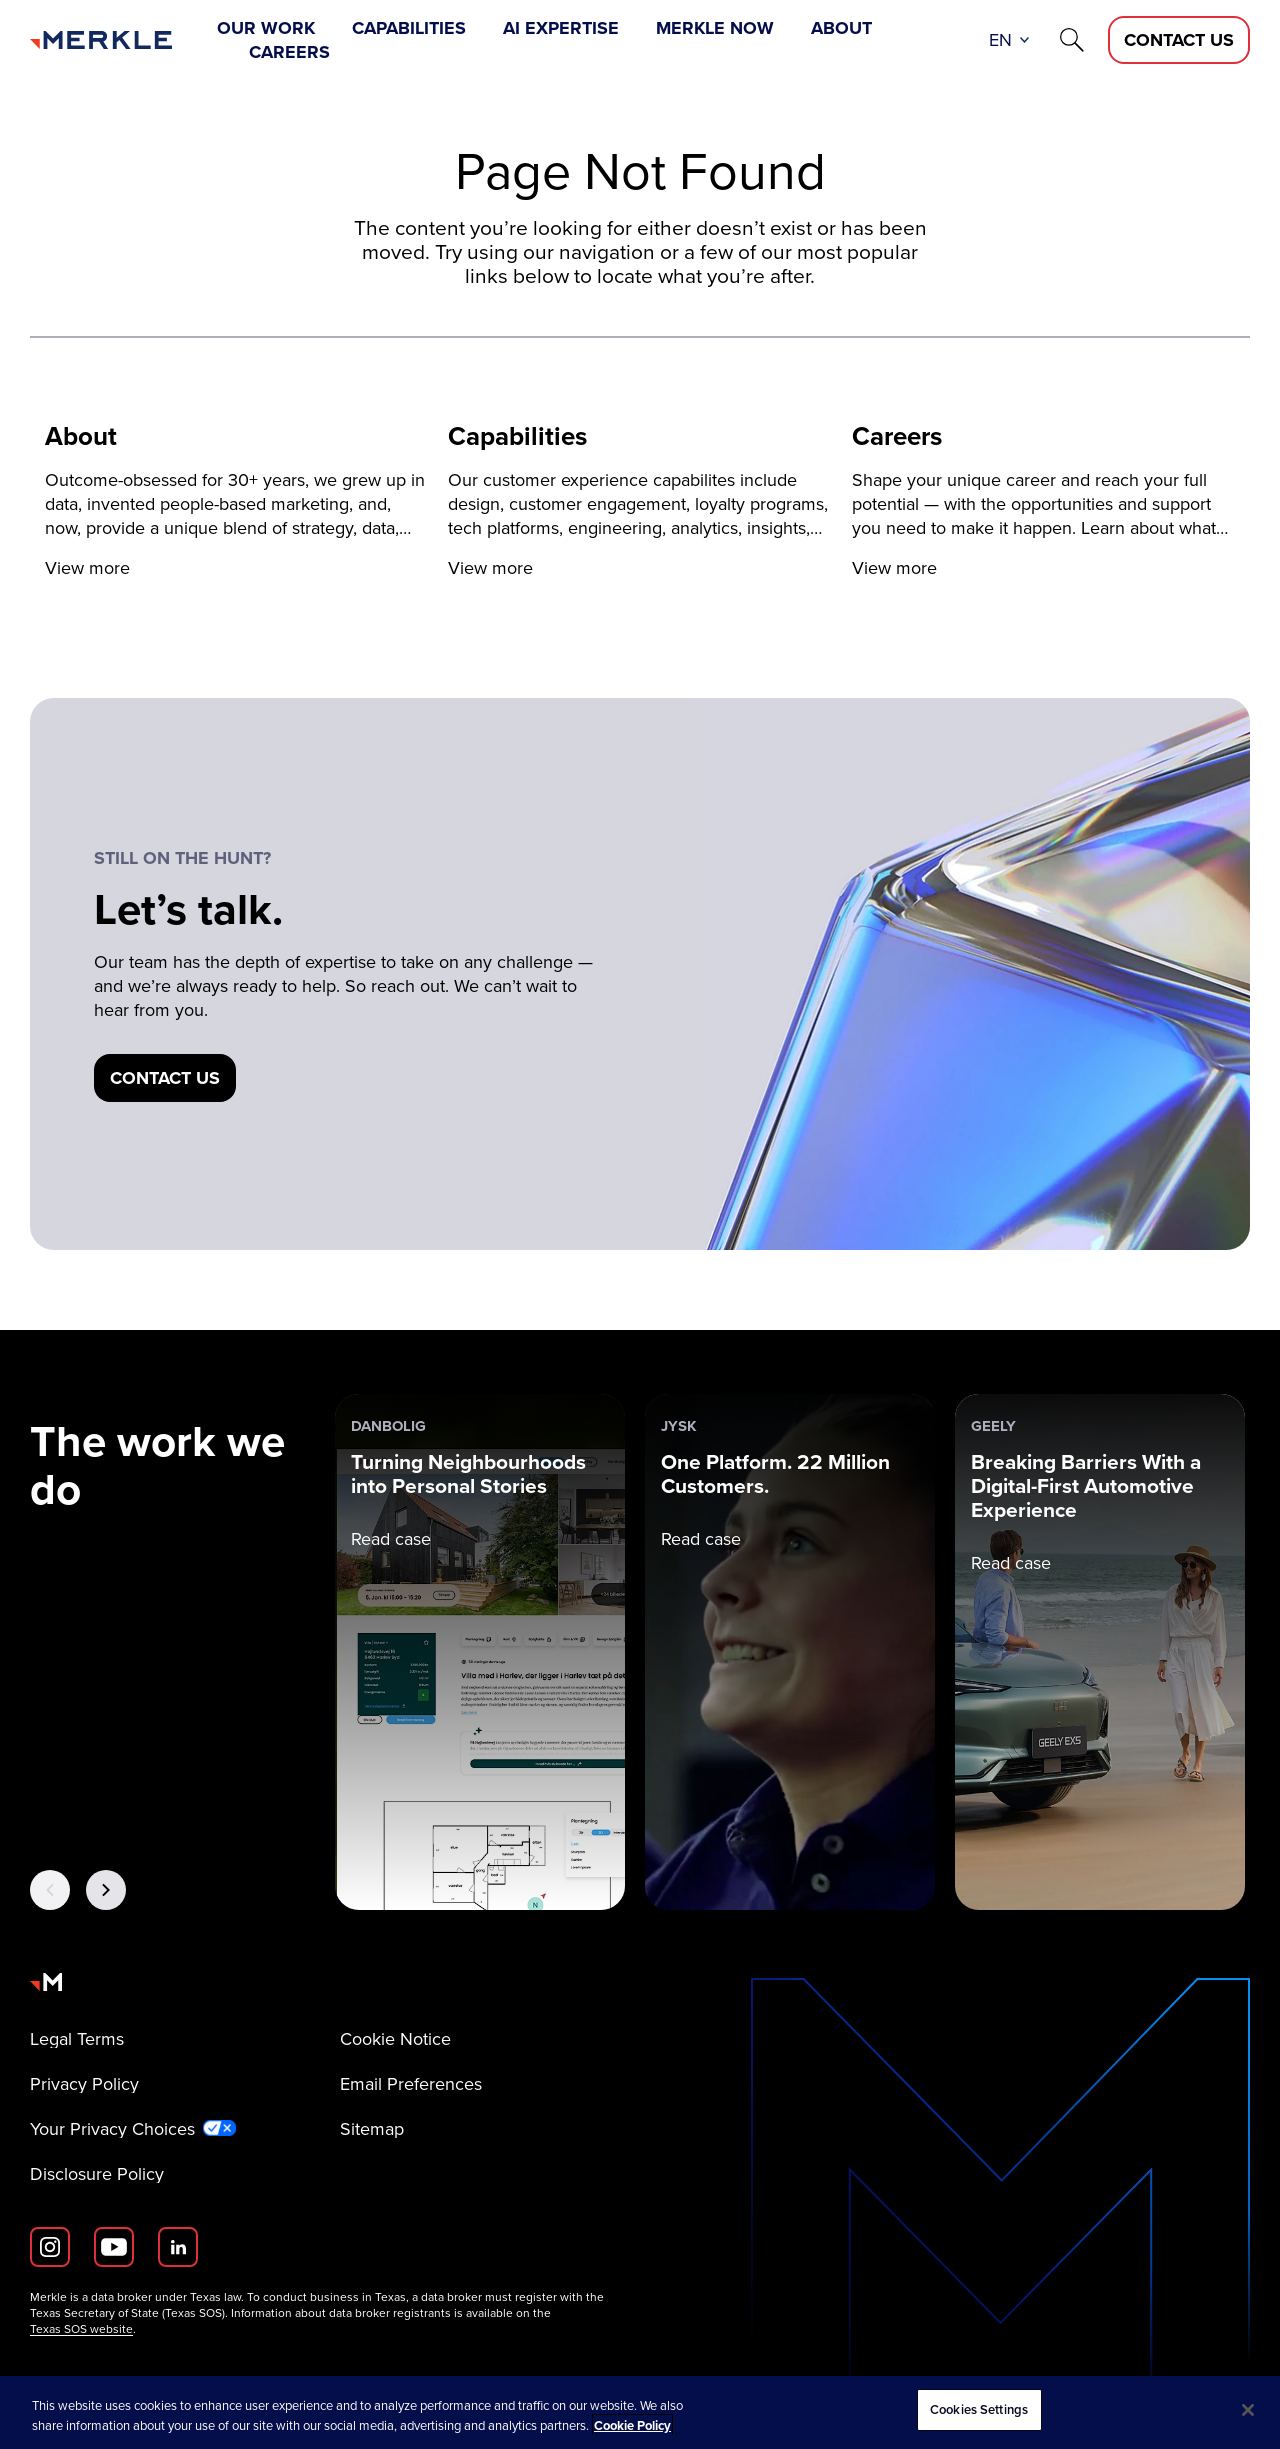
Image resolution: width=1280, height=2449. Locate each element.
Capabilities (409, 28)
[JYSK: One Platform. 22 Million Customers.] (790, 1652)
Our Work (266, 28)
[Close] (1248, 2410)
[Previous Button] (50, 1890)
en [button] (1000, 40)
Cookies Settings (979, 2409)
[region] (640, 2412)
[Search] (1072, 40)
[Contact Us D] (1179, 40)
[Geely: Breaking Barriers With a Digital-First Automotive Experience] (1100, 1652)
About (841, 28)
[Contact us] (165, 1078)
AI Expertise (561, 28)
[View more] (236, 502)
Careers (289, 52)
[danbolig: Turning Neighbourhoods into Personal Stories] (480, 1652)
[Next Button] (106, 1890)
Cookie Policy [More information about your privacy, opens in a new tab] (632, 2425)
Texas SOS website (81, 2329)
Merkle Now (715, 28)
